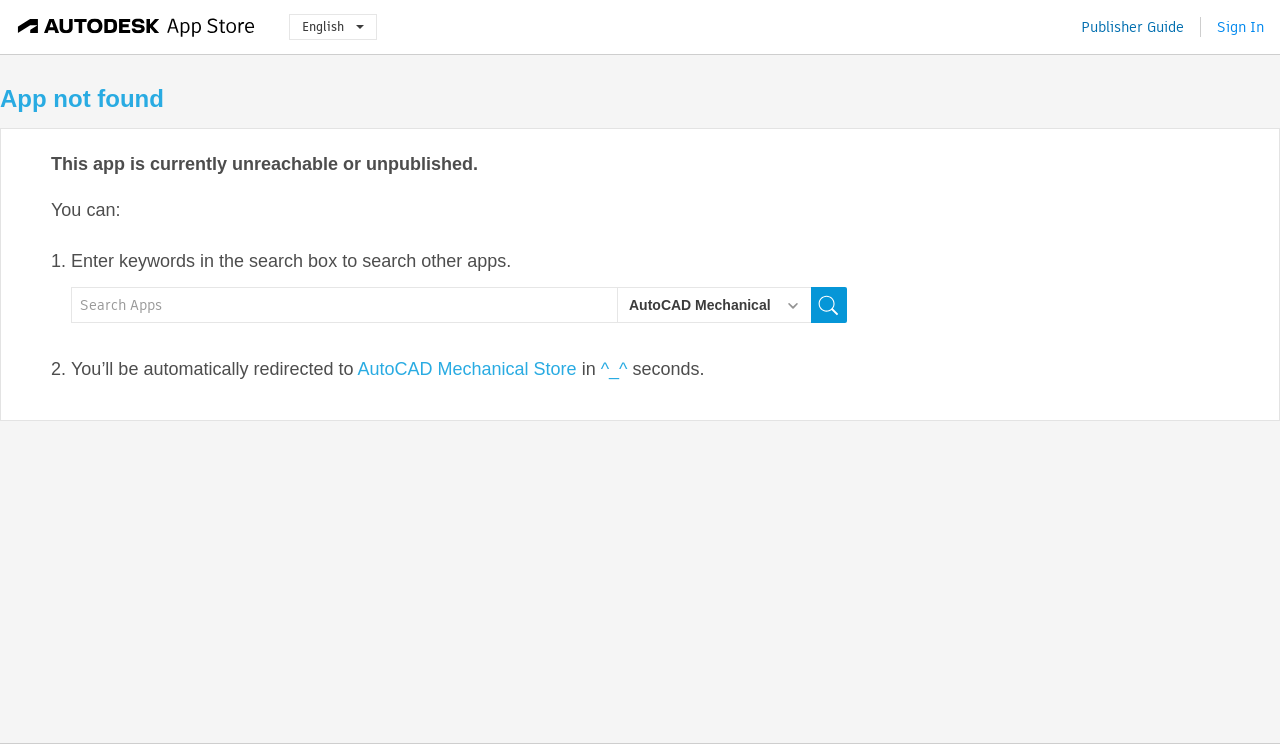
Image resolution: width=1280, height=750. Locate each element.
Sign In (1240, 27)
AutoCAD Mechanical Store (467, 369)
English (333, 26)
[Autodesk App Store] (136, 27)
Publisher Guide (1132, 27)
